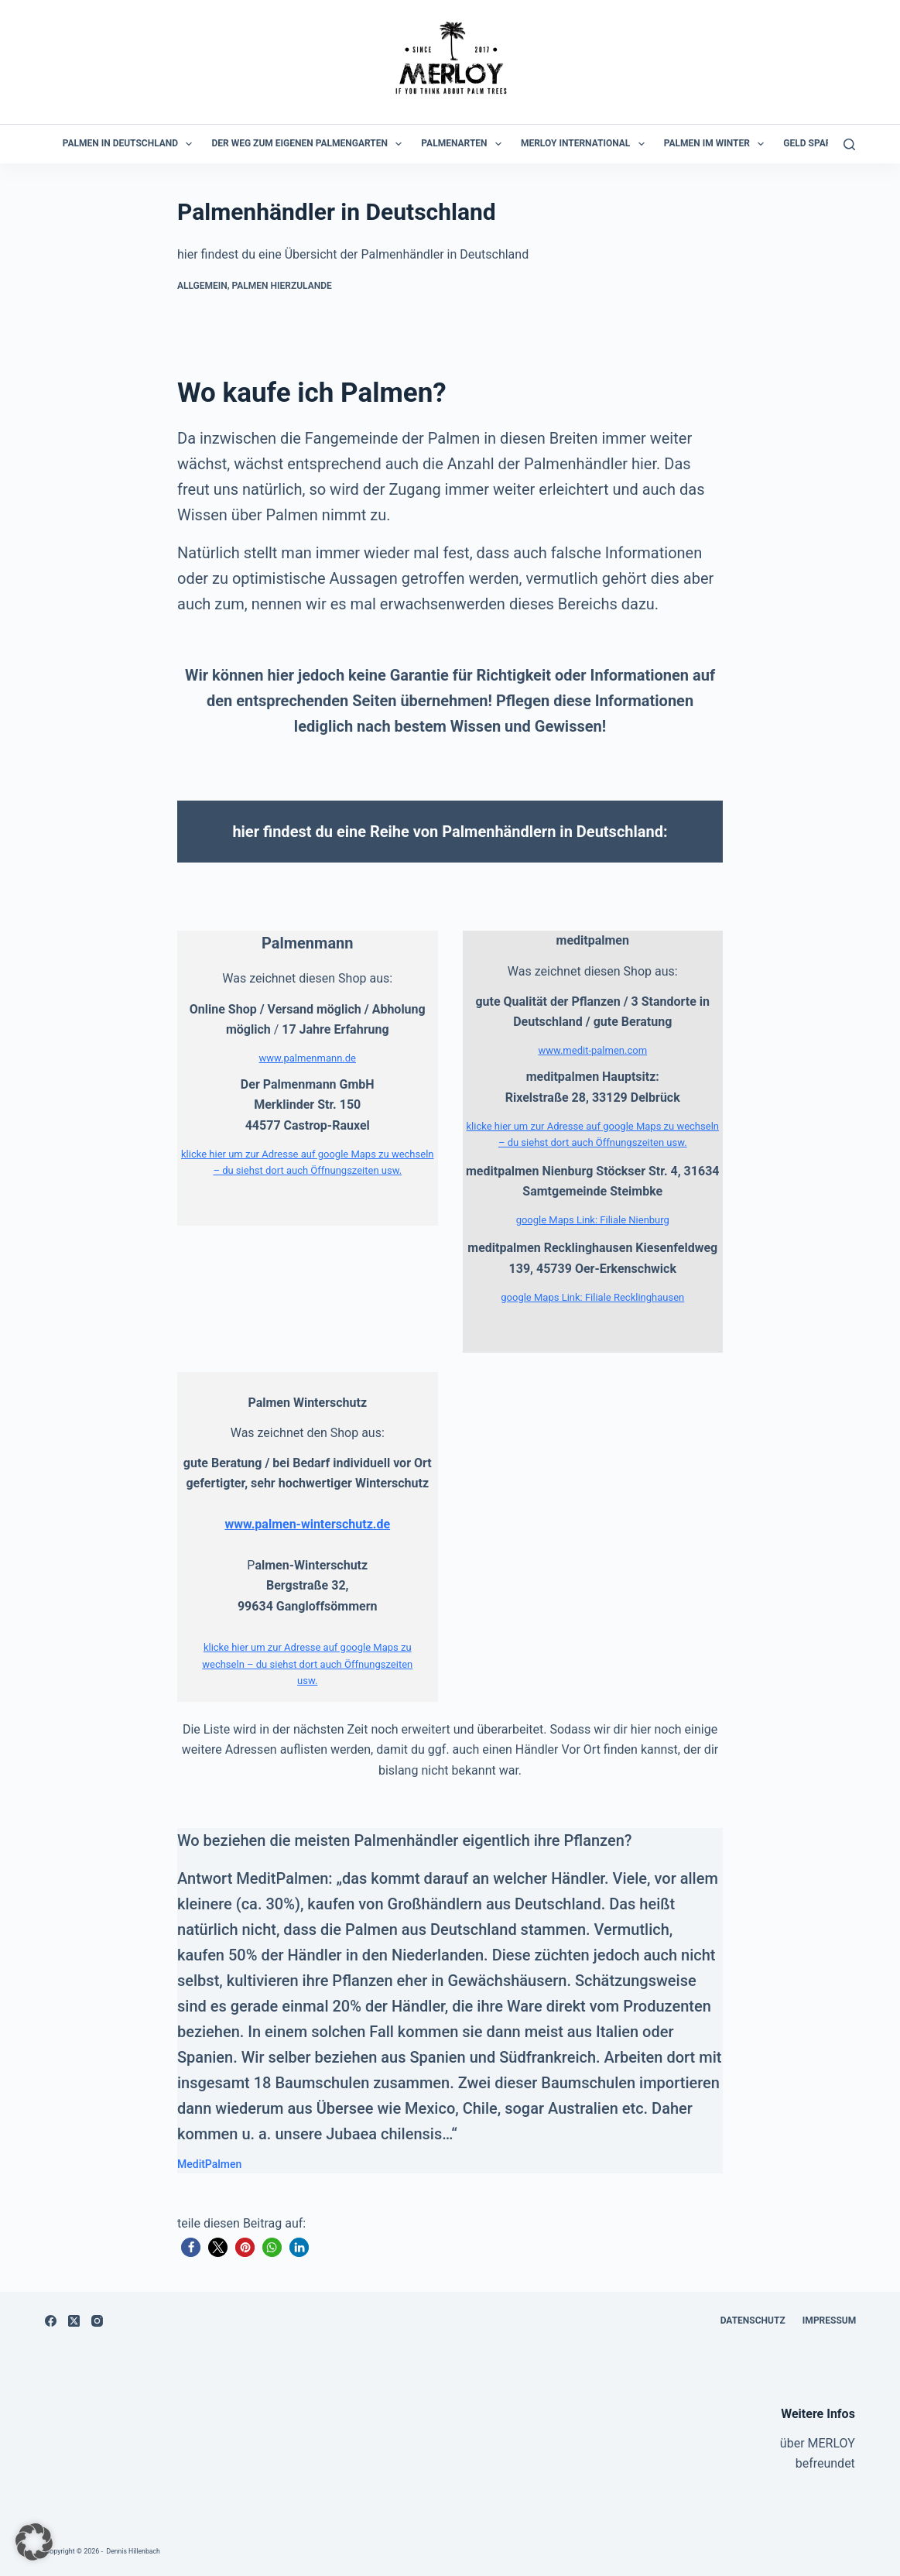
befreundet (825, 2463)
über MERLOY (817, 2443)
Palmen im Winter (717, 144)
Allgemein (202, 285)
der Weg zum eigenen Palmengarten (309, 144)
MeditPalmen (209, 2164)
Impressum (827, 2320)
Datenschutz (749, 2320)
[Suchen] (849, 144)
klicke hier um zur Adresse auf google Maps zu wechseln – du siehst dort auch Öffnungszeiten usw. (307, 1663)
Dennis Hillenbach (135, 2551)
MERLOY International (586, 144)
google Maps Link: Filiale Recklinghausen (592, 1297)
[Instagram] (97, 2321)
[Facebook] (50, 2321)
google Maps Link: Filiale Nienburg (592, 1220)
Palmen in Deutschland (131, 144)
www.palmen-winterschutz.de (307, 1524)
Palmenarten (464, 144)
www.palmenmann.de (307, 1058)
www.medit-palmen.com (592, 1050)
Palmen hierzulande (282, 285)
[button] (190, 2247)
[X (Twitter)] (74, 2321)
